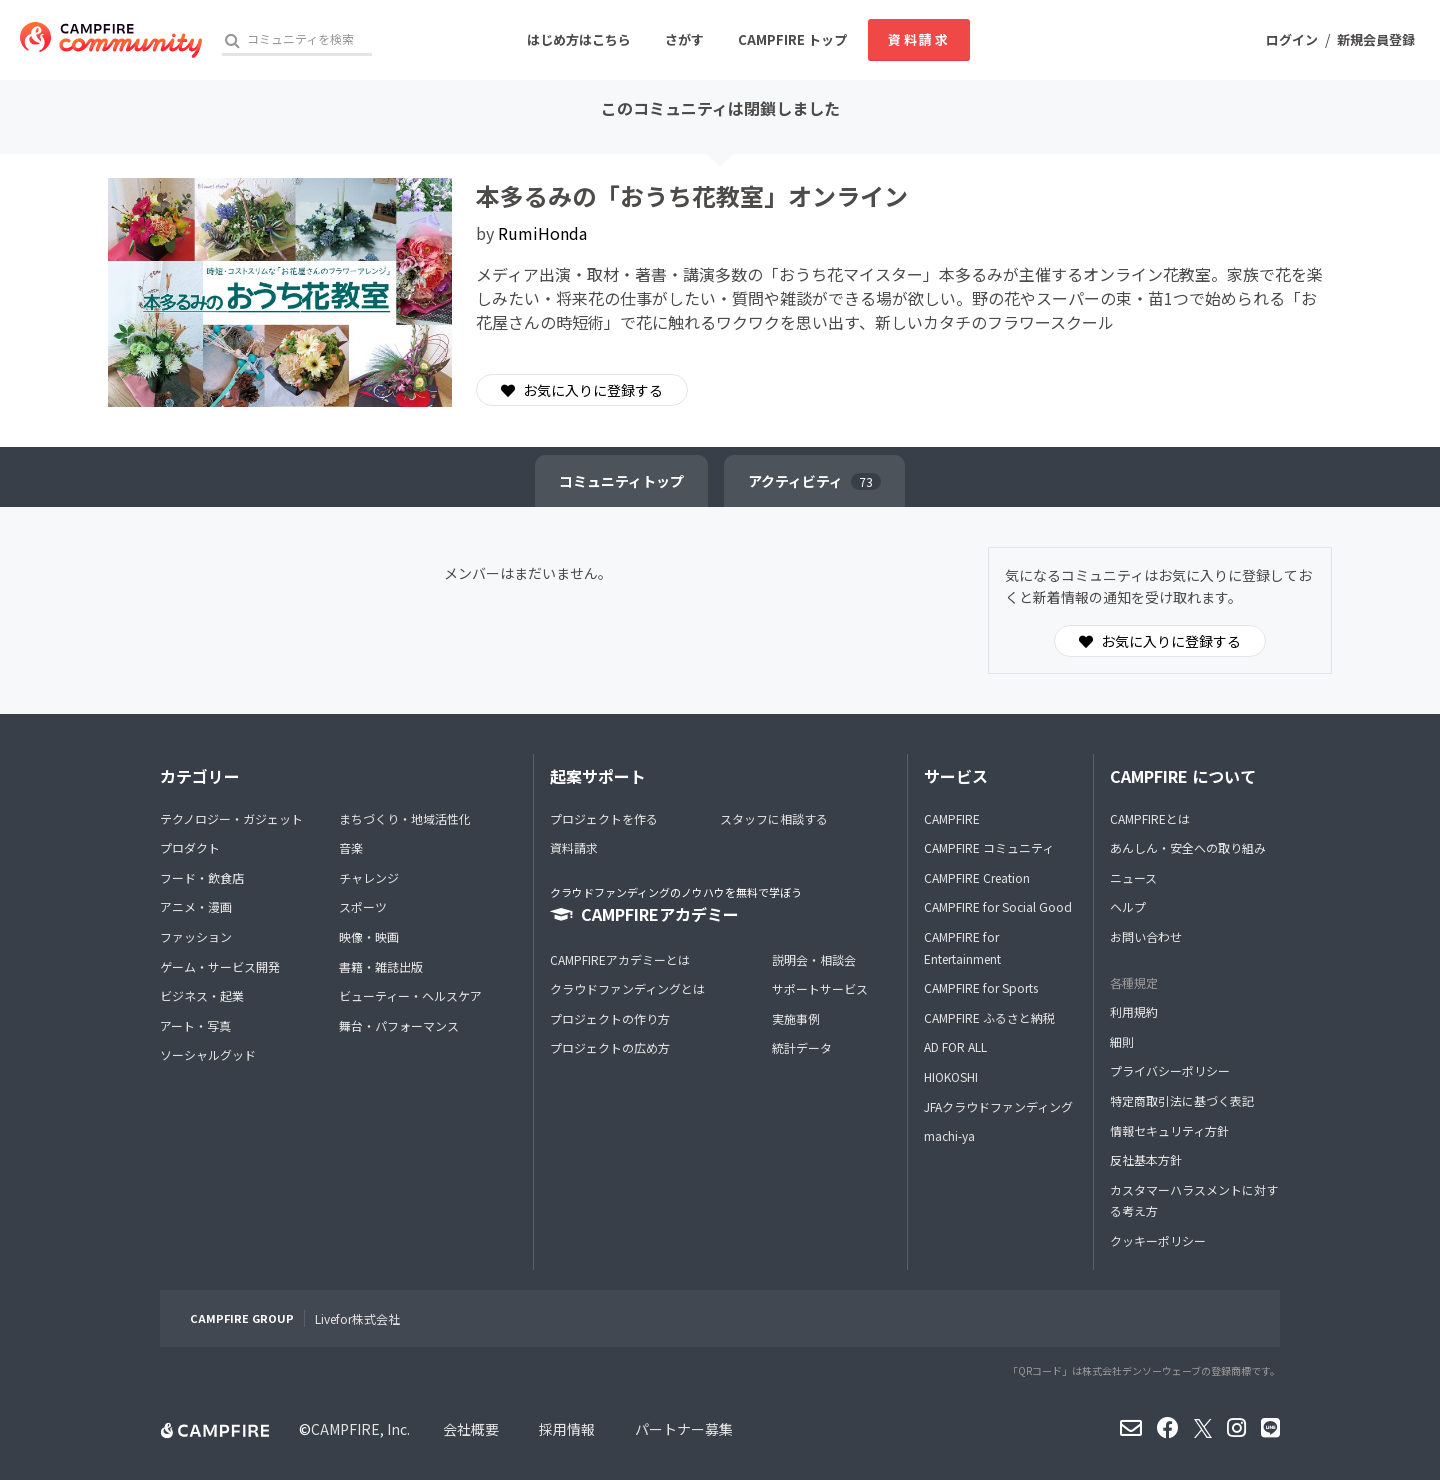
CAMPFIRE (952, 818)
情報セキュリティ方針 (1169, 1130)
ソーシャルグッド (208, 1054)
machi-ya (949, 1135)
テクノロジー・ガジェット (231, 818)
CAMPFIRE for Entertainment (962, 947)
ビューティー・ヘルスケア (410, 995)
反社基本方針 (1146, 1159)
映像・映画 (369, 936)
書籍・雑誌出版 (381, 966)
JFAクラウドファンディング (998, 1106)
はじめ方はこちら (579, 39)
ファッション (196, 936)
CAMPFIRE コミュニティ (989, 847)
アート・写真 (195, 1025)
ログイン (1292, 39)
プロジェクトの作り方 (610, 1018)
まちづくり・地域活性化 (405, 818)
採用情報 (567, 1429)
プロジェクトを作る (604, 818)
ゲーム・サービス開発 (220, 966)
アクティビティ (814, 481)
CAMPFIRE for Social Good (998, 906)
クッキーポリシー (1158, 1240)
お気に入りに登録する (582, 390)
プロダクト (190, 847)
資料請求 (919, 39)
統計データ (802, 1047)
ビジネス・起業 (202, 995)
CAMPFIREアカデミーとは (620, 959)
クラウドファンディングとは (627, 988)
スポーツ (363, 906)
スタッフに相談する (774, 818)
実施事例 (796, 1018)
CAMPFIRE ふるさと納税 (989, 1017)
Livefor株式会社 (357, 1318)
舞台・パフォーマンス (399, 1025)
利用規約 (1134, 1011)
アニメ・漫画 (196, 906)
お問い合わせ (1146, 936)
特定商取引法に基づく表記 (1182, 1100)
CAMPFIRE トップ (792, 39)
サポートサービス (820, 988)
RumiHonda (542, 233)
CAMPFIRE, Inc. (360, 1429)
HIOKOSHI (951, 1076)
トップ (621, 481)
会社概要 (471, 1429)
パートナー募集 (684, 1429)
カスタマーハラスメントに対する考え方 (1194, 1200)
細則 (1122, 1041)
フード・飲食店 (202, 877)
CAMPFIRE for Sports (981, 987)
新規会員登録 (1376, 39)
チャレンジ (369, 877)
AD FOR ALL (955, 1046)
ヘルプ (1128, 906)
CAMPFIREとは (1150, 818)
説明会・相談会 (814, 959)
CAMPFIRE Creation (977, 877)
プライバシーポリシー (1170, 1070)
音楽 (351, 847)
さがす (684, 39)
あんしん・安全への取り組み (1188, 847)
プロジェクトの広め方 (610, 1047)
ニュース (1133, 877)
